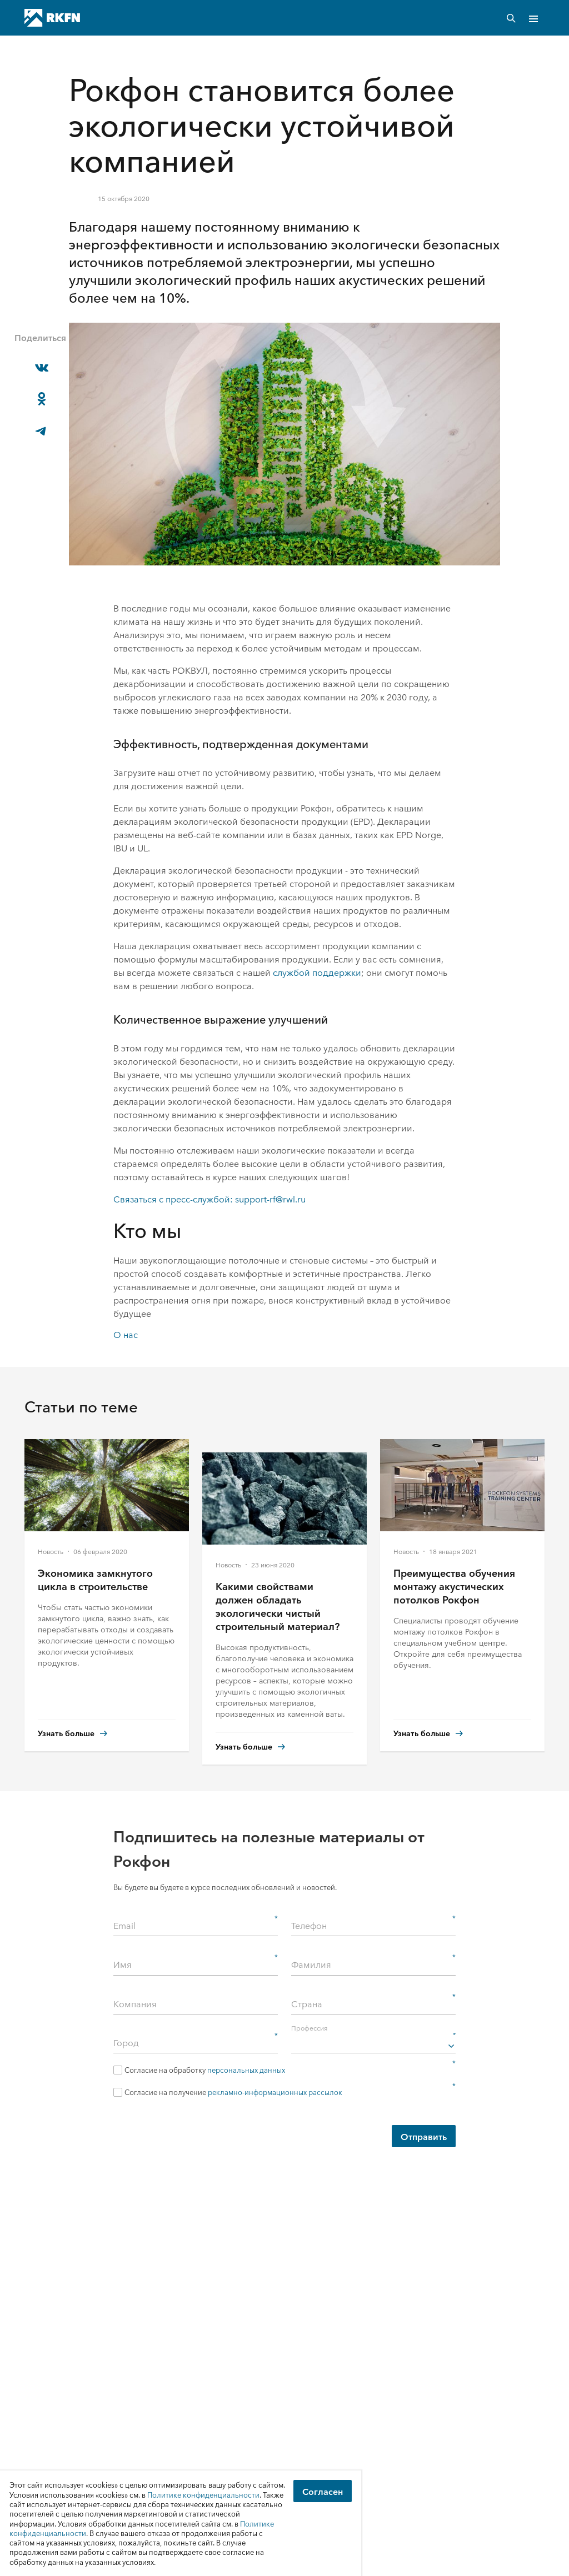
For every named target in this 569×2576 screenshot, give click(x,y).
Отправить (424, 2136)
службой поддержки (317, 972)
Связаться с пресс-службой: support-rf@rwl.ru (209, 1198)
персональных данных (246, 2069)
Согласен (322, 2491)
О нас (125, 1334)
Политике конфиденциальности (203, 2494)
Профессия (373, 2027)
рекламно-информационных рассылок (275, 2092)
